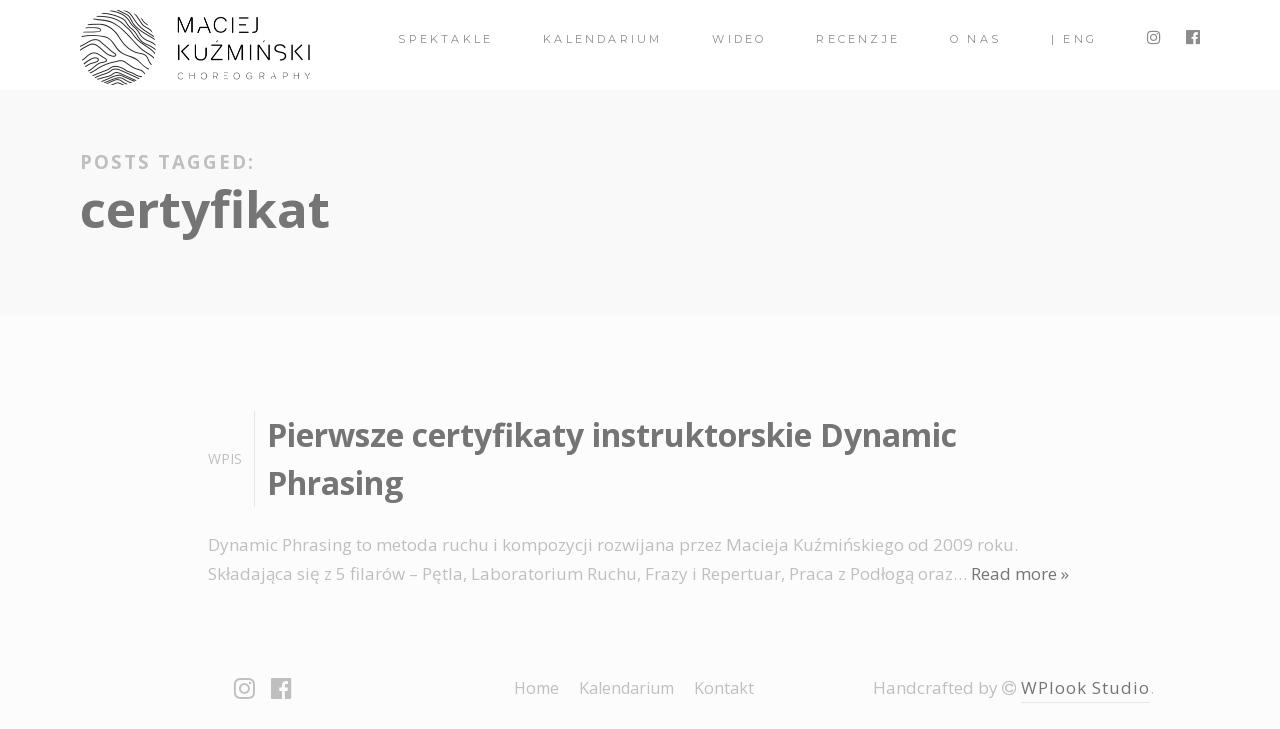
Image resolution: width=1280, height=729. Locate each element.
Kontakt (724, 688)
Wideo (739, 39)
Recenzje (858, 39)
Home (536, 688)
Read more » (1020, 573)
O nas (975, 39)
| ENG (1074, 39)
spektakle (445, 39)
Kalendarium (602, 39)
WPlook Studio (1085, 687)
